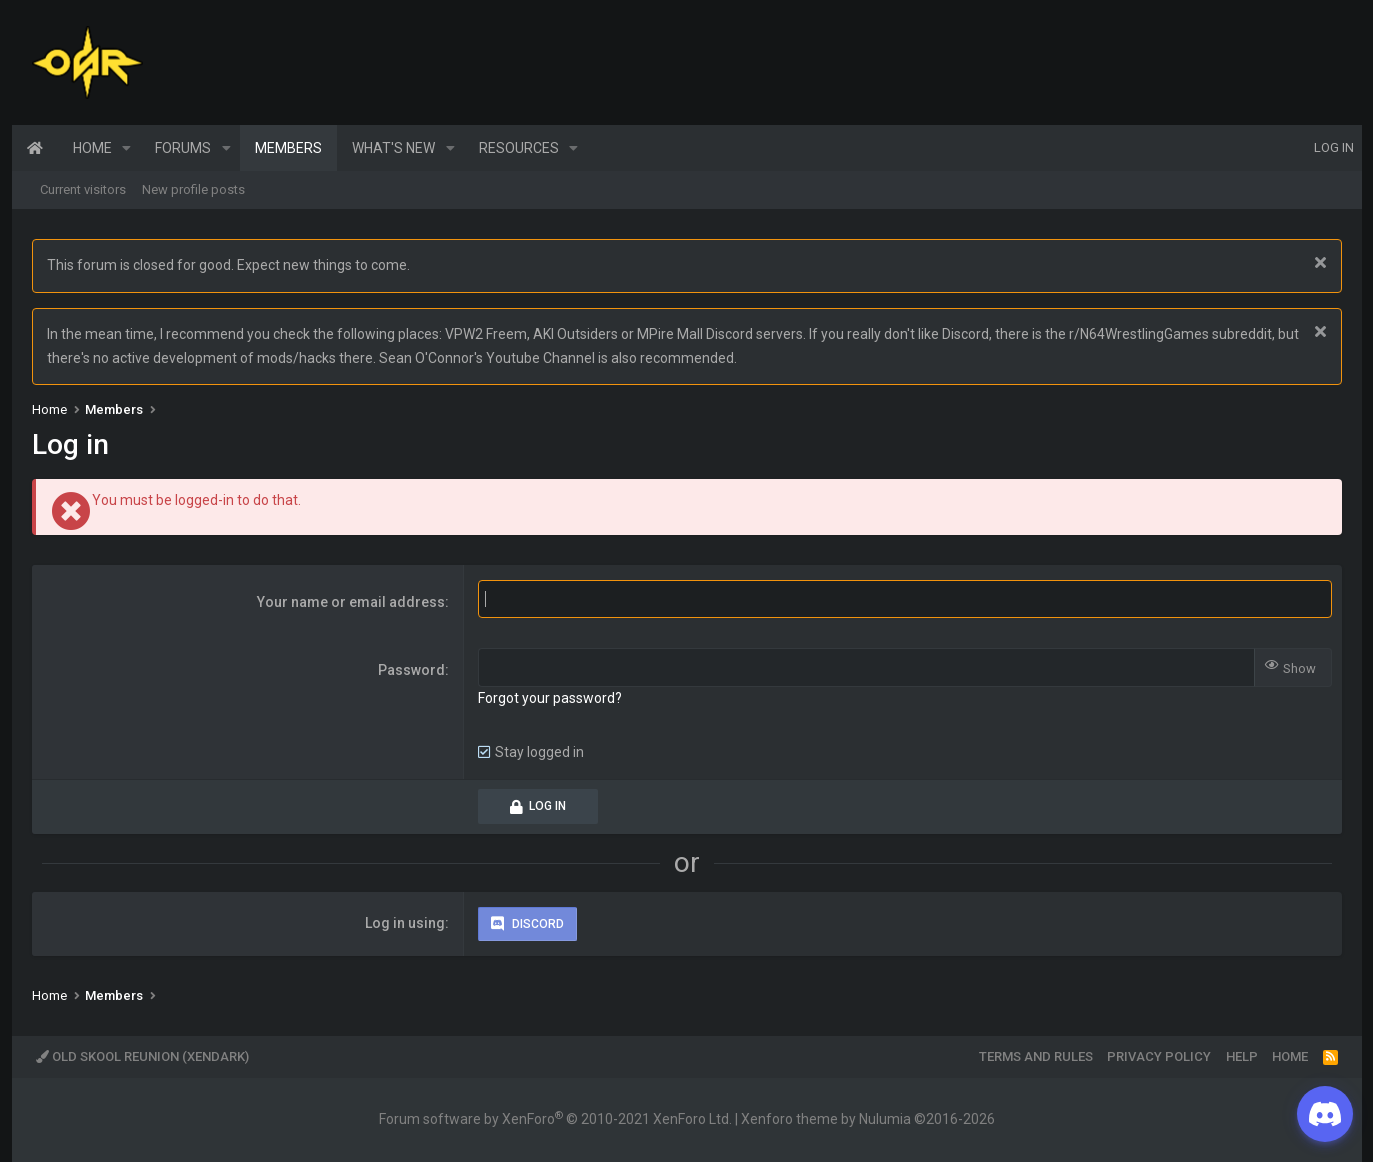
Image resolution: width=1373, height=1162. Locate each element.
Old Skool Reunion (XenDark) (142, 1056)
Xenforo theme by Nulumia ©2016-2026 (868, 1119)
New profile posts (193, 189)
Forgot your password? (550, 698)
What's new (393, 148)
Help (1242, 1056)
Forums (183, 148)
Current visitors (83, 189)
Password (411, 670)
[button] (126, 148)
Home (35, 148)
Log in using (405, 923)
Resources (519, 148)
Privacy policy (1159, 1056)
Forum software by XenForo (555, 1119)
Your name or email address (351, 602)
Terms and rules (1036, 1056)
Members (288, 148)
